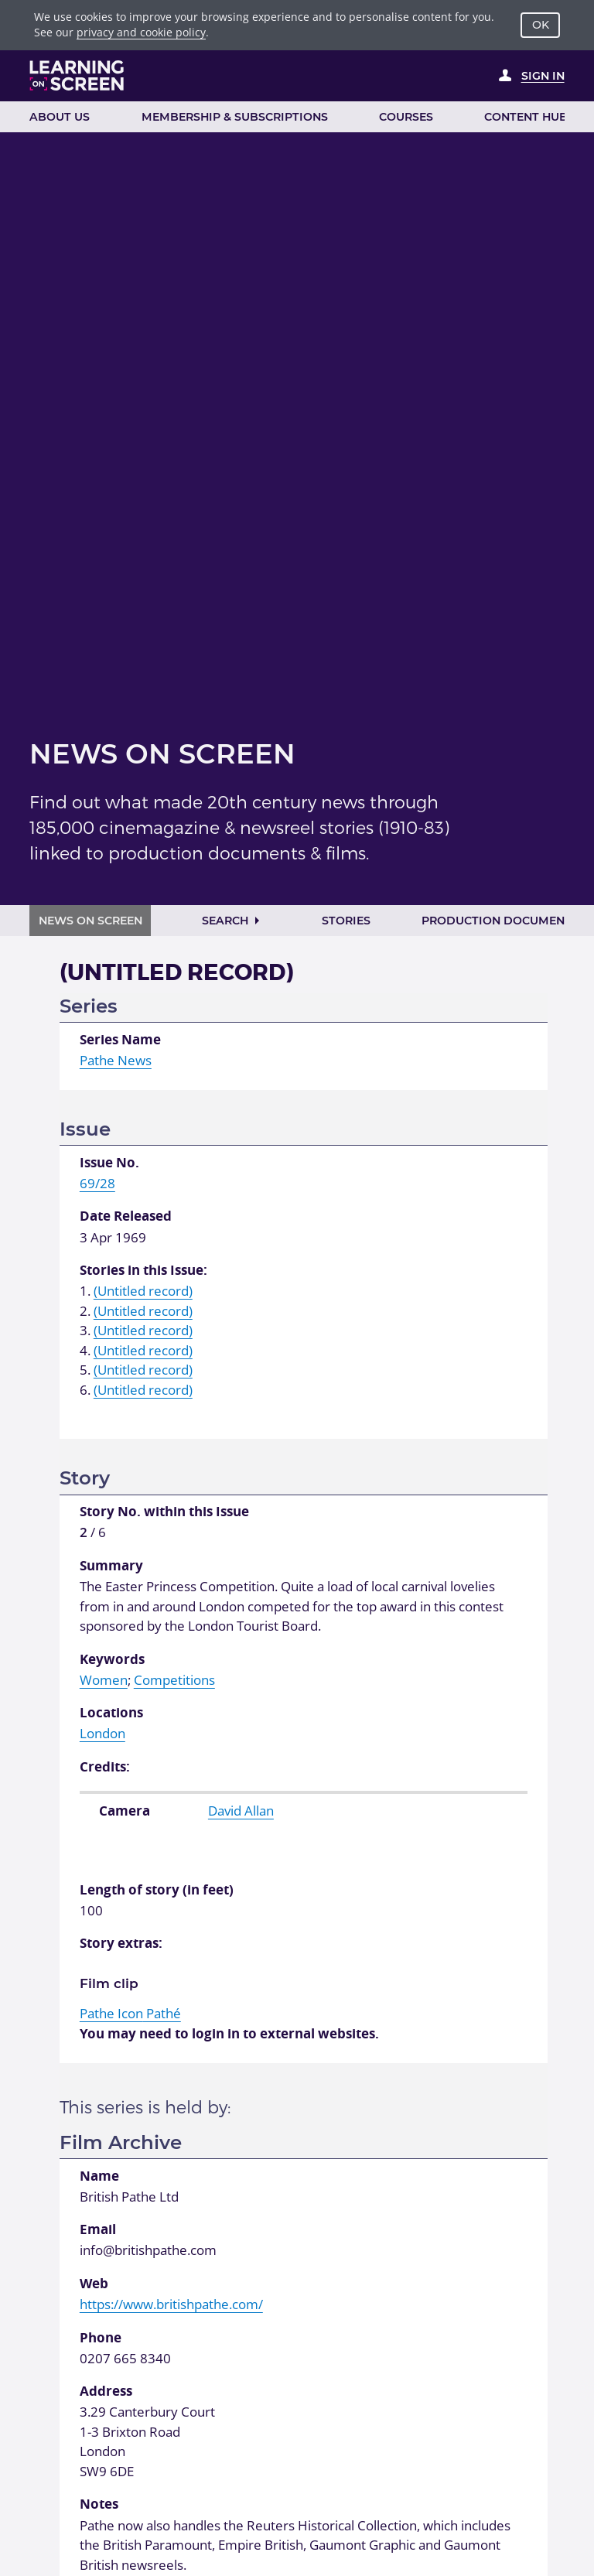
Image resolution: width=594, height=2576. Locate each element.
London (102, 1733)
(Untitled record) (143, 1291)
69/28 (97, 1183)
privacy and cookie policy (141, 32)
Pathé (130, 2013)
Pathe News (116, 1060)
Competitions (174, 1680)
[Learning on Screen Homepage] (77, 75)
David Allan (241, 1810)
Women (104, 1680)
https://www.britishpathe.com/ (171, 2304)
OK (540, 25)
